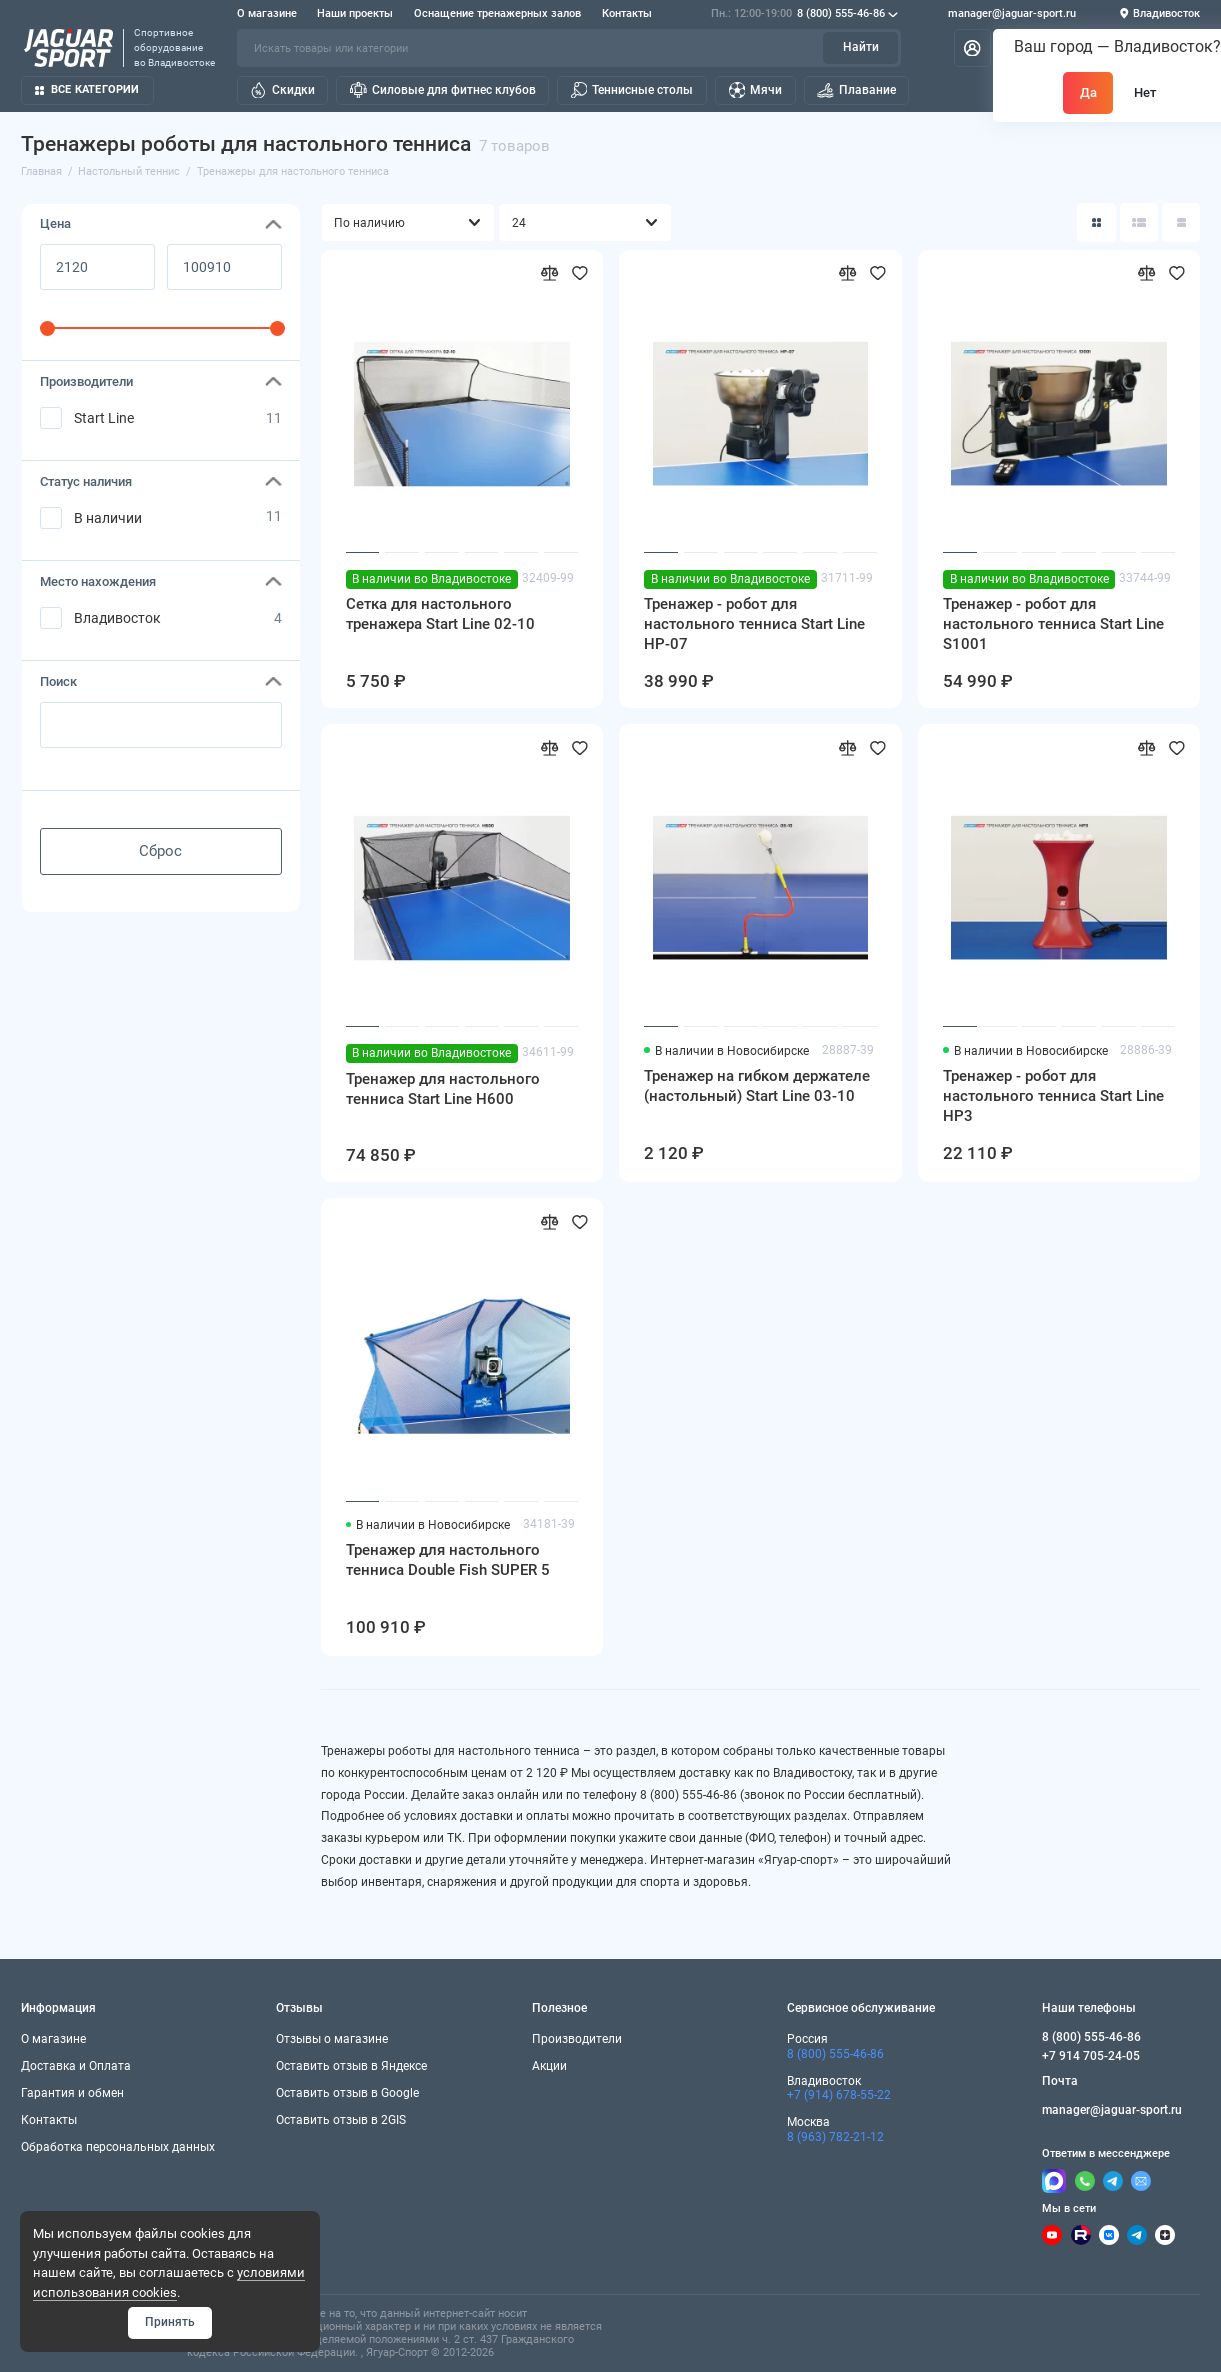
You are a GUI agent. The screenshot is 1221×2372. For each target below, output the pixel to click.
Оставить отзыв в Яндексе (351, 2066)
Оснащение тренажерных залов (497, 13)
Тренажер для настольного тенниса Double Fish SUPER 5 (448, 1560)
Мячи (756, 90)
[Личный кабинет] (972, 48)
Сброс (160, 851)
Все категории (87, 89)
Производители (577, 2039)
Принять (170, 2322)
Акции (549, 2066)
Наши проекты (355, 13)
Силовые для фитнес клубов (443, 90)
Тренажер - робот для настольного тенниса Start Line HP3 (1053, 1096)
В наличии (108, 518)
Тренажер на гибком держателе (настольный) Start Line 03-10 (757, 1086)
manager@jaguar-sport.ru (1012, 14)
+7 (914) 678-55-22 (839, 2095)
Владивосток (117, 618)
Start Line (104, 418)
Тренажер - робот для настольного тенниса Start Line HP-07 (754, 624)
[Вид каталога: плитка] (1096, 222)
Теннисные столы (632, 90)
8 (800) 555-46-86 (804, 14)
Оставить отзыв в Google (347, 2093)
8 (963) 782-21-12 (835, 2137)
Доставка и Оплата (76, 2066)
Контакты (627, 13)
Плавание (856, 90)
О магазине (267, 13)
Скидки (282, 90)
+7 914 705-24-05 (1091, 2055)
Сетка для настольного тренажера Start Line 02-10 (440, 614)
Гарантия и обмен (72, 2093)
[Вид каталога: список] (1139, 222)
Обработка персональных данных (118, 2147)
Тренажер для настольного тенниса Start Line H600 (443, 1089)
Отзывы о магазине (332, 2039)
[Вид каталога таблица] (1181, 222)
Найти (861, 47)
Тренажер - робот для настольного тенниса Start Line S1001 (1053, 624)
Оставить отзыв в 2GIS (341, 2120)
